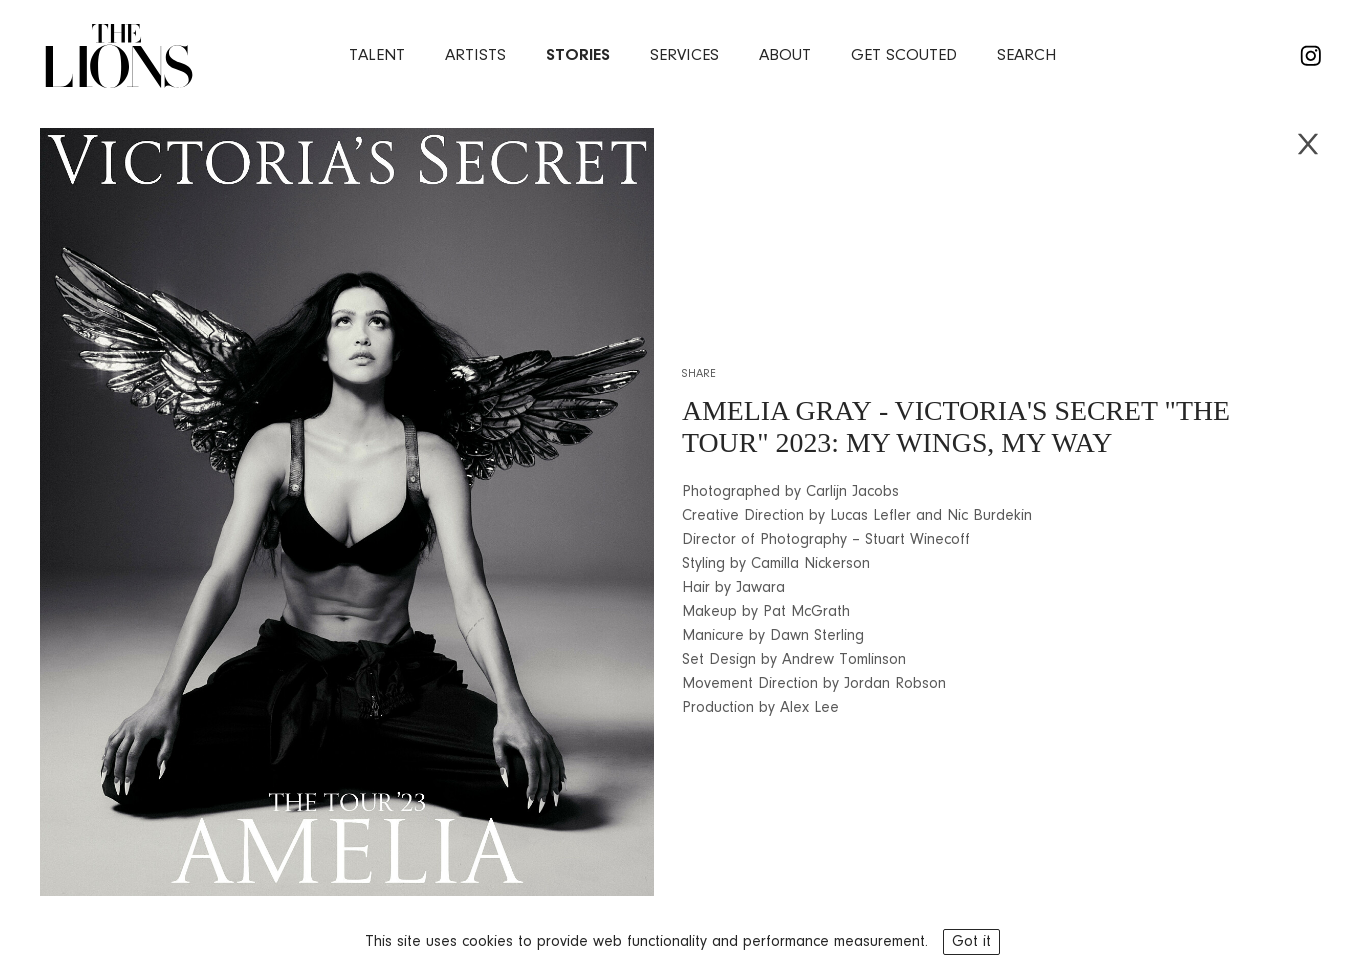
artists (475, 55)
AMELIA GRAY (777, 410)
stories (578, 55)
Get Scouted (904, 55)
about (785, 55)
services (684, 55)
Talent (377, 55)
